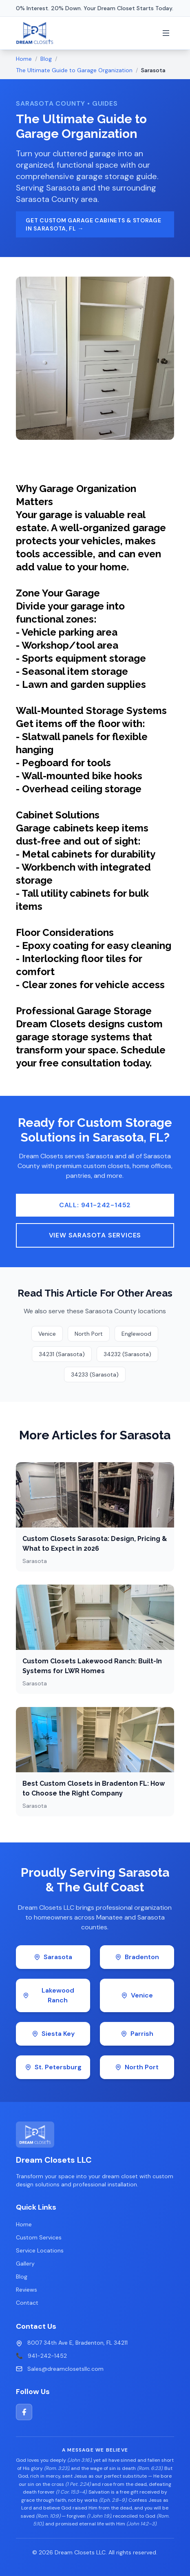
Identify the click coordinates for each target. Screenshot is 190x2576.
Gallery (25, 2263)
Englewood (136, 1333)
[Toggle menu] (166, 33)
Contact (27, 2302)
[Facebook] (24, 2412)
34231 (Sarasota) (62, 1354)
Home (24, 58)
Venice (47, 1333)
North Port (89, 1333)
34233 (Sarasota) (95, 1374)
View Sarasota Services (95, 1235)
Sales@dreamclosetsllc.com (65, 2368)
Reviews (26, 2289)
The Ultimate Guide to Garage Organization (74, 70)
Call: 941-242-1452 (95, 1205)
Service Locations (40, 2250)
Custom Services (39, 2237)
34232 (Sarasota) (127, 1354)
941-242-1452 (47, 2355)
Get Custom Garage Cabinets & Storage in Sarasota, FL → (93, 224)
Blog (46, 58)
